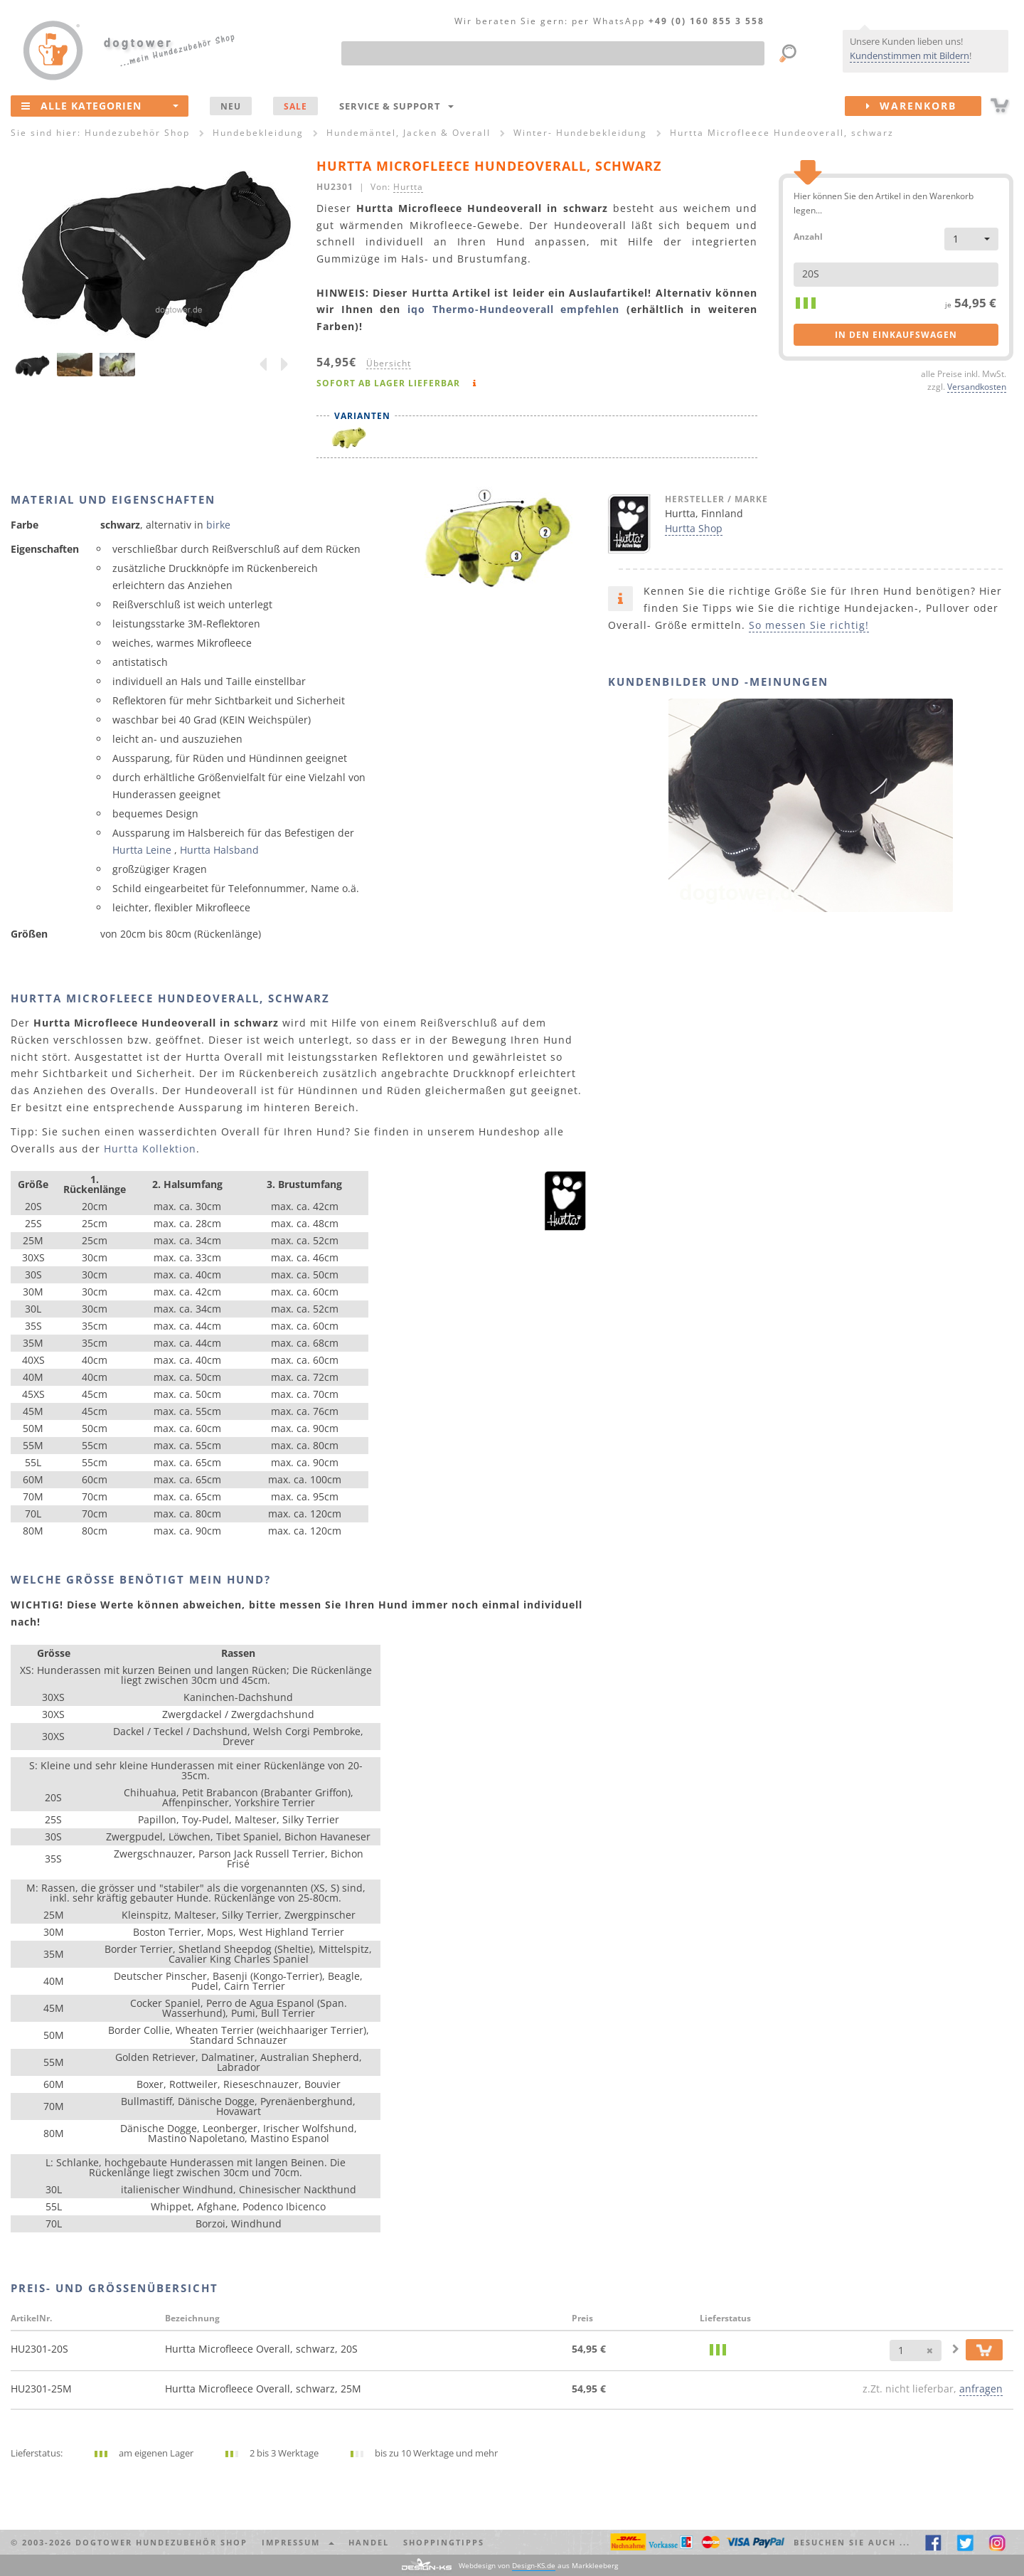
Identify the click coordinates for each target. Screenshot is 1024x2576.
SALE (295, 106)
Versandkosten (976, 386)
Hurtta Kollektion (150, 1148)
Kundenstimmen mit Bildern (909, 55)
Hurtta (408, 186)
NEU (230, 106)
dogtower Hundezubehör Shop (161, 2542)
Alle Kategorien (99, 105)
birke (218, 524)
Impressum (298, 2542)
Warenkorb (923, 106)
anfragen (981, 2388)
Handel (368, 2542)
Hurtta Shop (693, 528)
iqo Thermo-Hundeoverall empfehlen (513, 309)
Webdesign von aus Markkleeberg (538, 2565)
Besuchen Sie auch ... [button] (852, 2542)
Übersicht (388, 363)
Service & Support (396, 106)
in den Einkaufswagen (896, 335)
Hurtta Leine (141, 850)
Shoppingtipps (443, 2542)
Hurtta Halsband (219, 850)
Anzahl (808, 235)
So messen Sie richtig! (809, 625)
